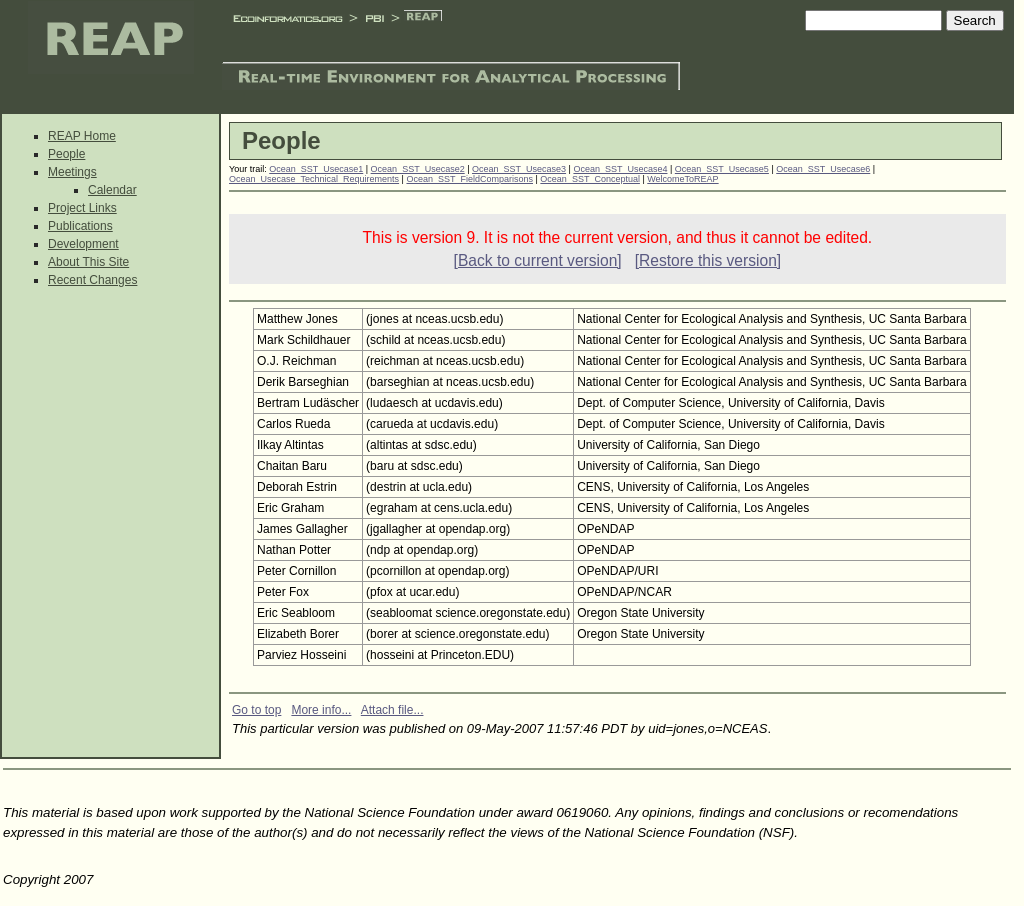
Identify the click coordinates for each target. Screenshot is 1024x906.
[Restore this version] (708, 260)
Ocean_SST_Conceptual (590, 179)
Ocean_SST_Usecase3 (519, 169)
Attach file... (392, 710)
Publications (80, 226)
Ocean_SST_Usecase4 (620, 169)
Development (83, 244)
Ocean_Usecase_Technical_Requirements (314, 179)
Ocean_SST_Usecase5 (722, 169)
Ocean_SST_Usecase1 (316, 169)
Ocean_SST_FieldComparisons (469, 179)
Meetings (72, 172)
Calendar (112, 190)
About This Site (88, 262)
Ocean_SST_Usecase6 (823, 169)
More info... (321, 710)
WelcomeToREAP (682, 179)
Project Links (82, 208)
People (66, 154)
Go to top (256, 710)
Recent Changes (92, 280)
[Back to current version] (538, 260)
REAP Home (82, 136)
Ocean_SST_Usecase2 (418, 169)
